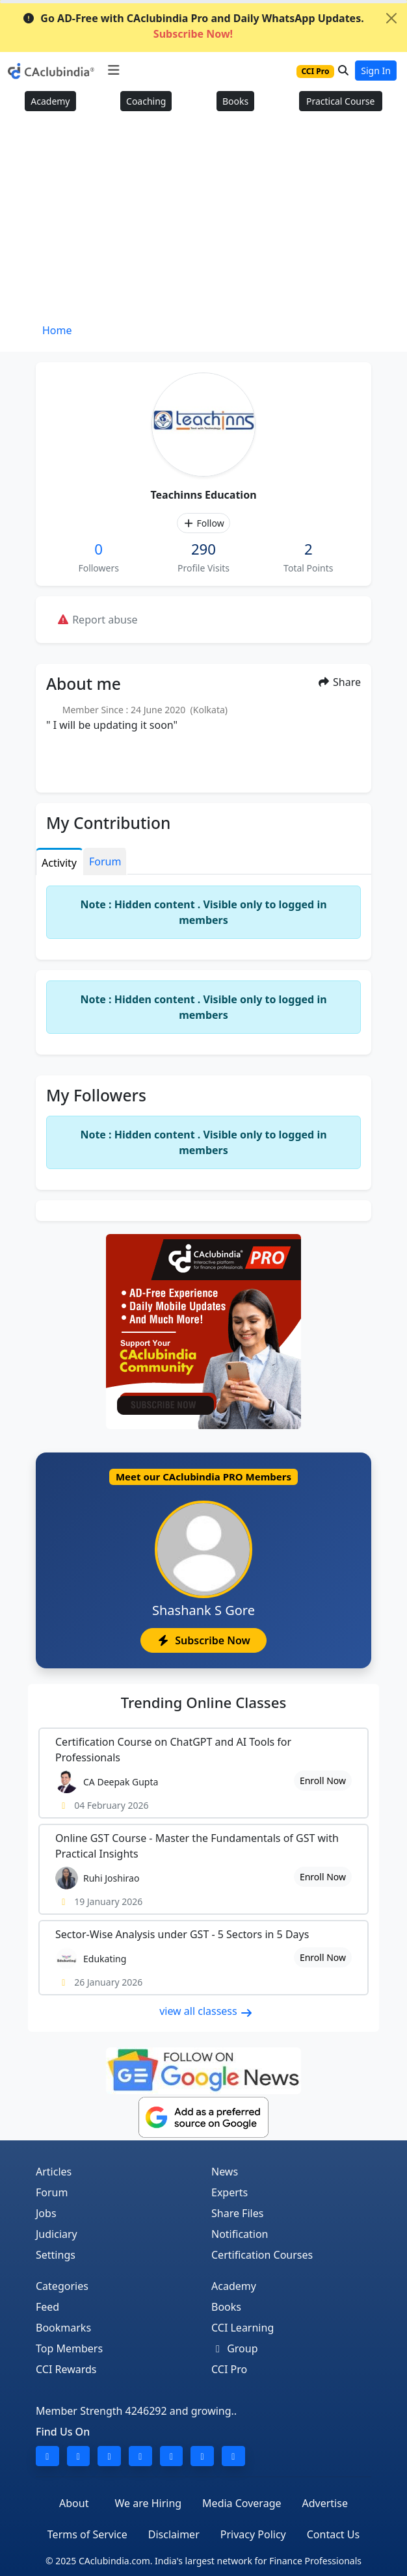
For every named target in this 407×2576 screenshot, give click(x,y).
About (73, 2503)
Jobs (46, 2213)
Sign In (376, 70)
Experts (229, 2192)
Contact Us (333, 2534)
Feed (47, 2307)
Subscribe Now (203, 1640)
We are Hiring (147, 2503)
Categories (62, 2286)
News (224, 2171)
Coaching (146, 101)
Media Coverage (241, 2503)
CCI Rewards (66, 2369)
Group (234, 2348)
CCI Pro (229, 2369)
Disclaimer (174, 2534)
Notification (240, 2234)
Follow (203, 523)
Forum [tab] (105, 861)
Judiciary (56, 2234)
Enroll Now (323, 1780)
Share (339, 682)
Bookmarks (63, 2327)
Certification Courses (262, 2255)
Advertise (325, 2503)
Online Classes (204, 1702)
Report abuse (97, 619)
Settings (55, 2255)
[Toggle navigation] (113, 70)
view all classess (206, 2011)
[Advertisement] (203, 222)
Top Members (69, 2348)
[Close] (391, 18)
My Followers (96, 1095)
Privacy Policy (253, 2534)
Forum (52, 2192)
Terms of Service (87, 2534)
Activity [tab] (59, 863)
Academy (50, 101)
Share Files (237, 2213)
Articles (54, 2171)
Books (235, 101)
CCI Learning (242, 2327)
